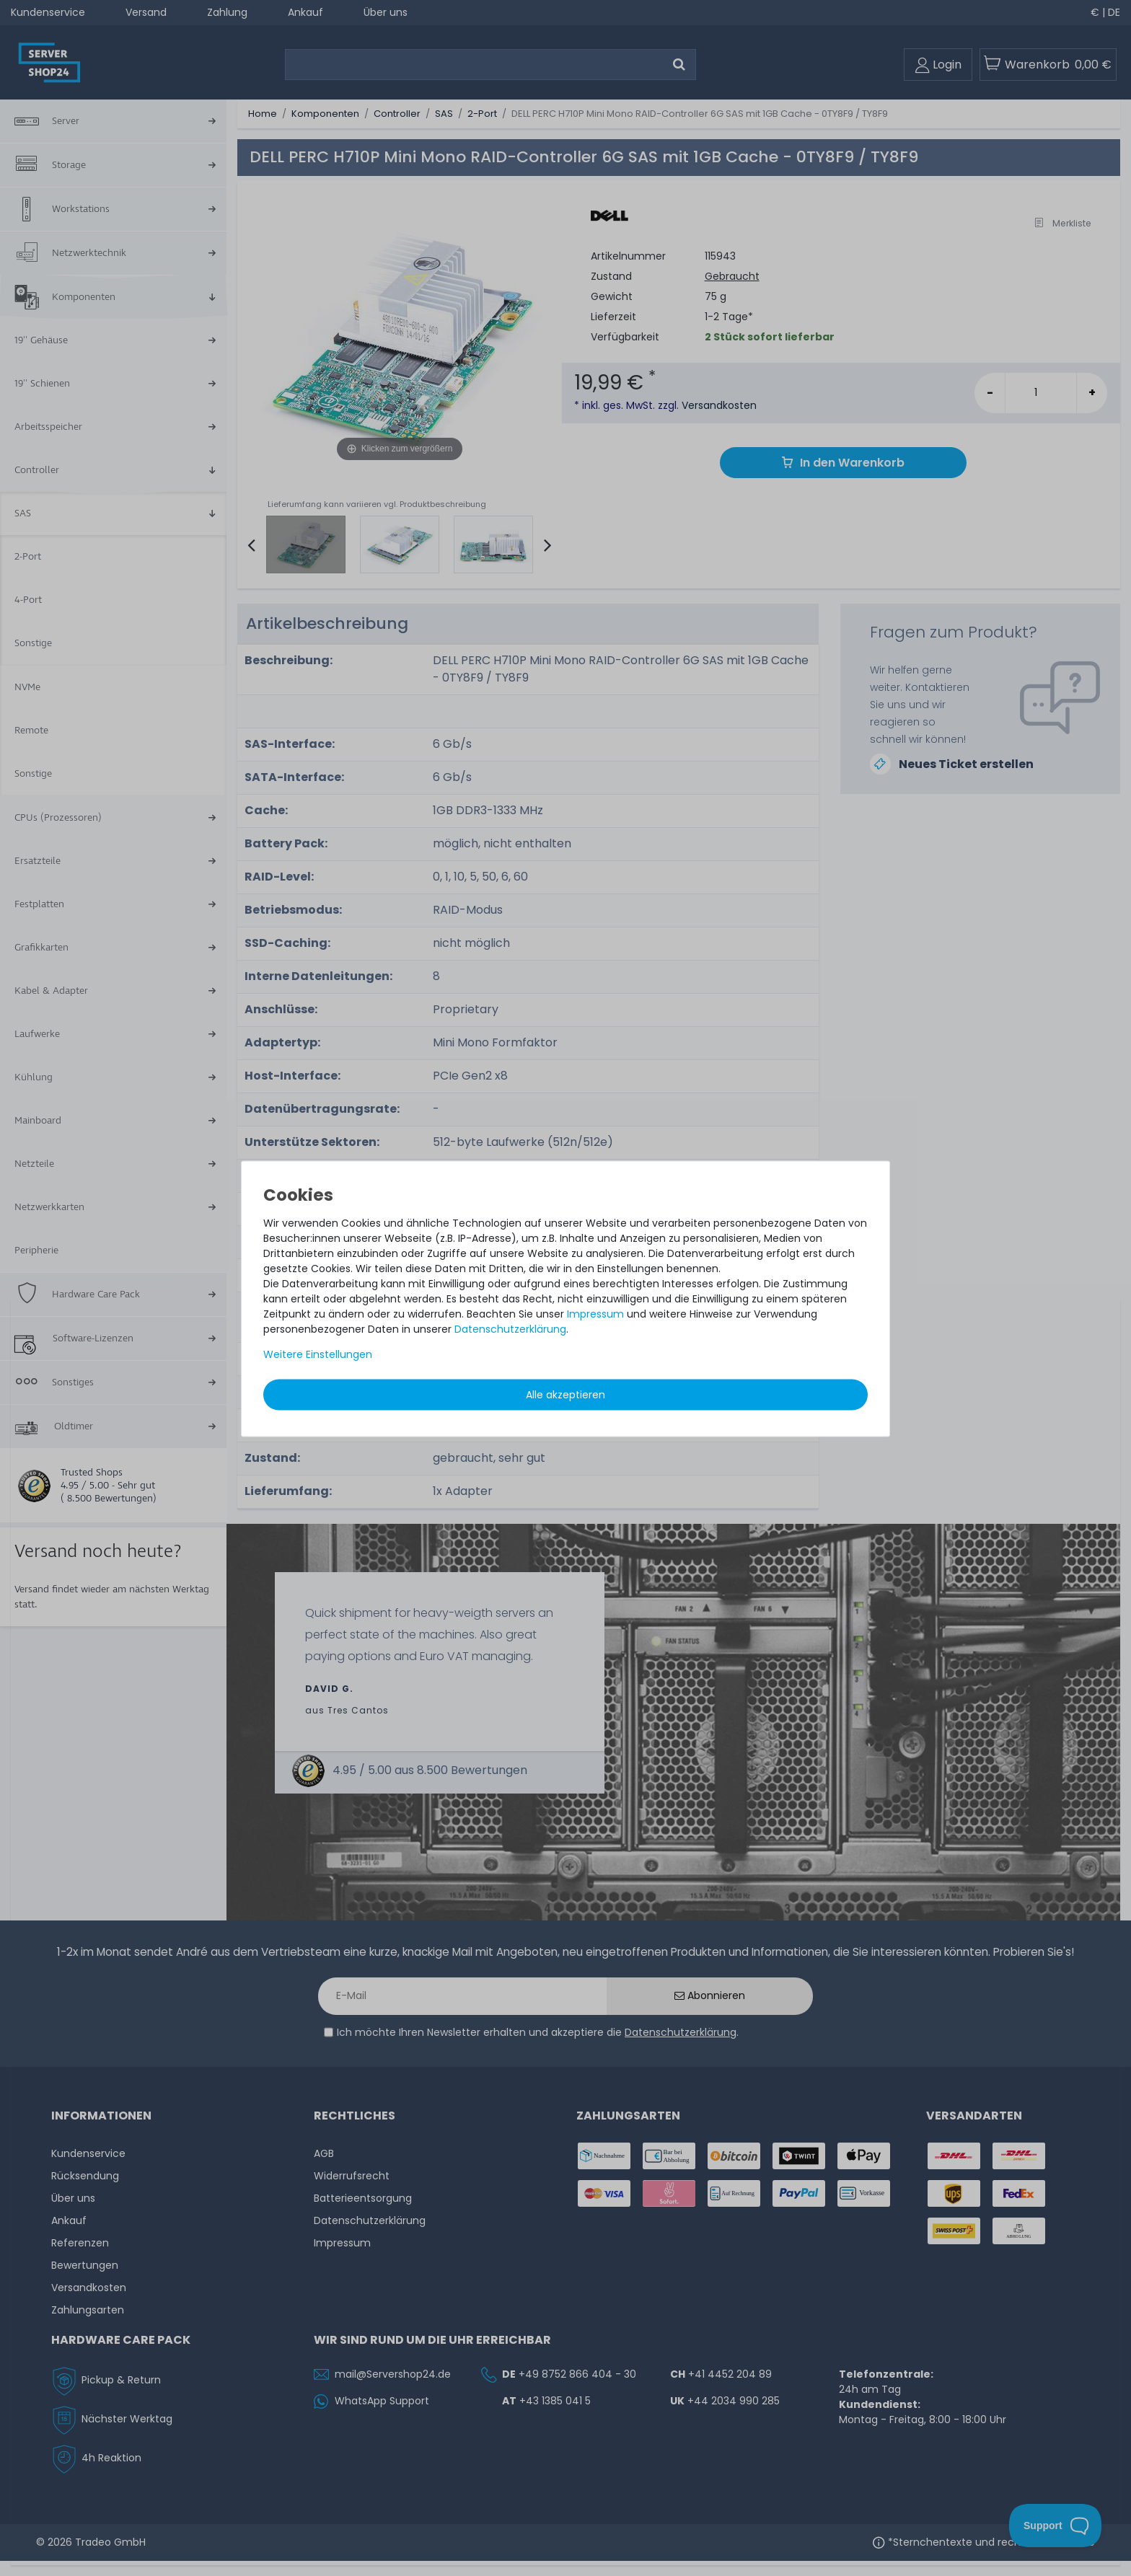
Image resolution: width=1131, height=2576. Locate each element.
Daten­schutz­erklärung (510, 1329)
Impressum (595, 1314)
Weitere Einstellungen (317, 1354)
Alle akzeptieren (565, 1395)
